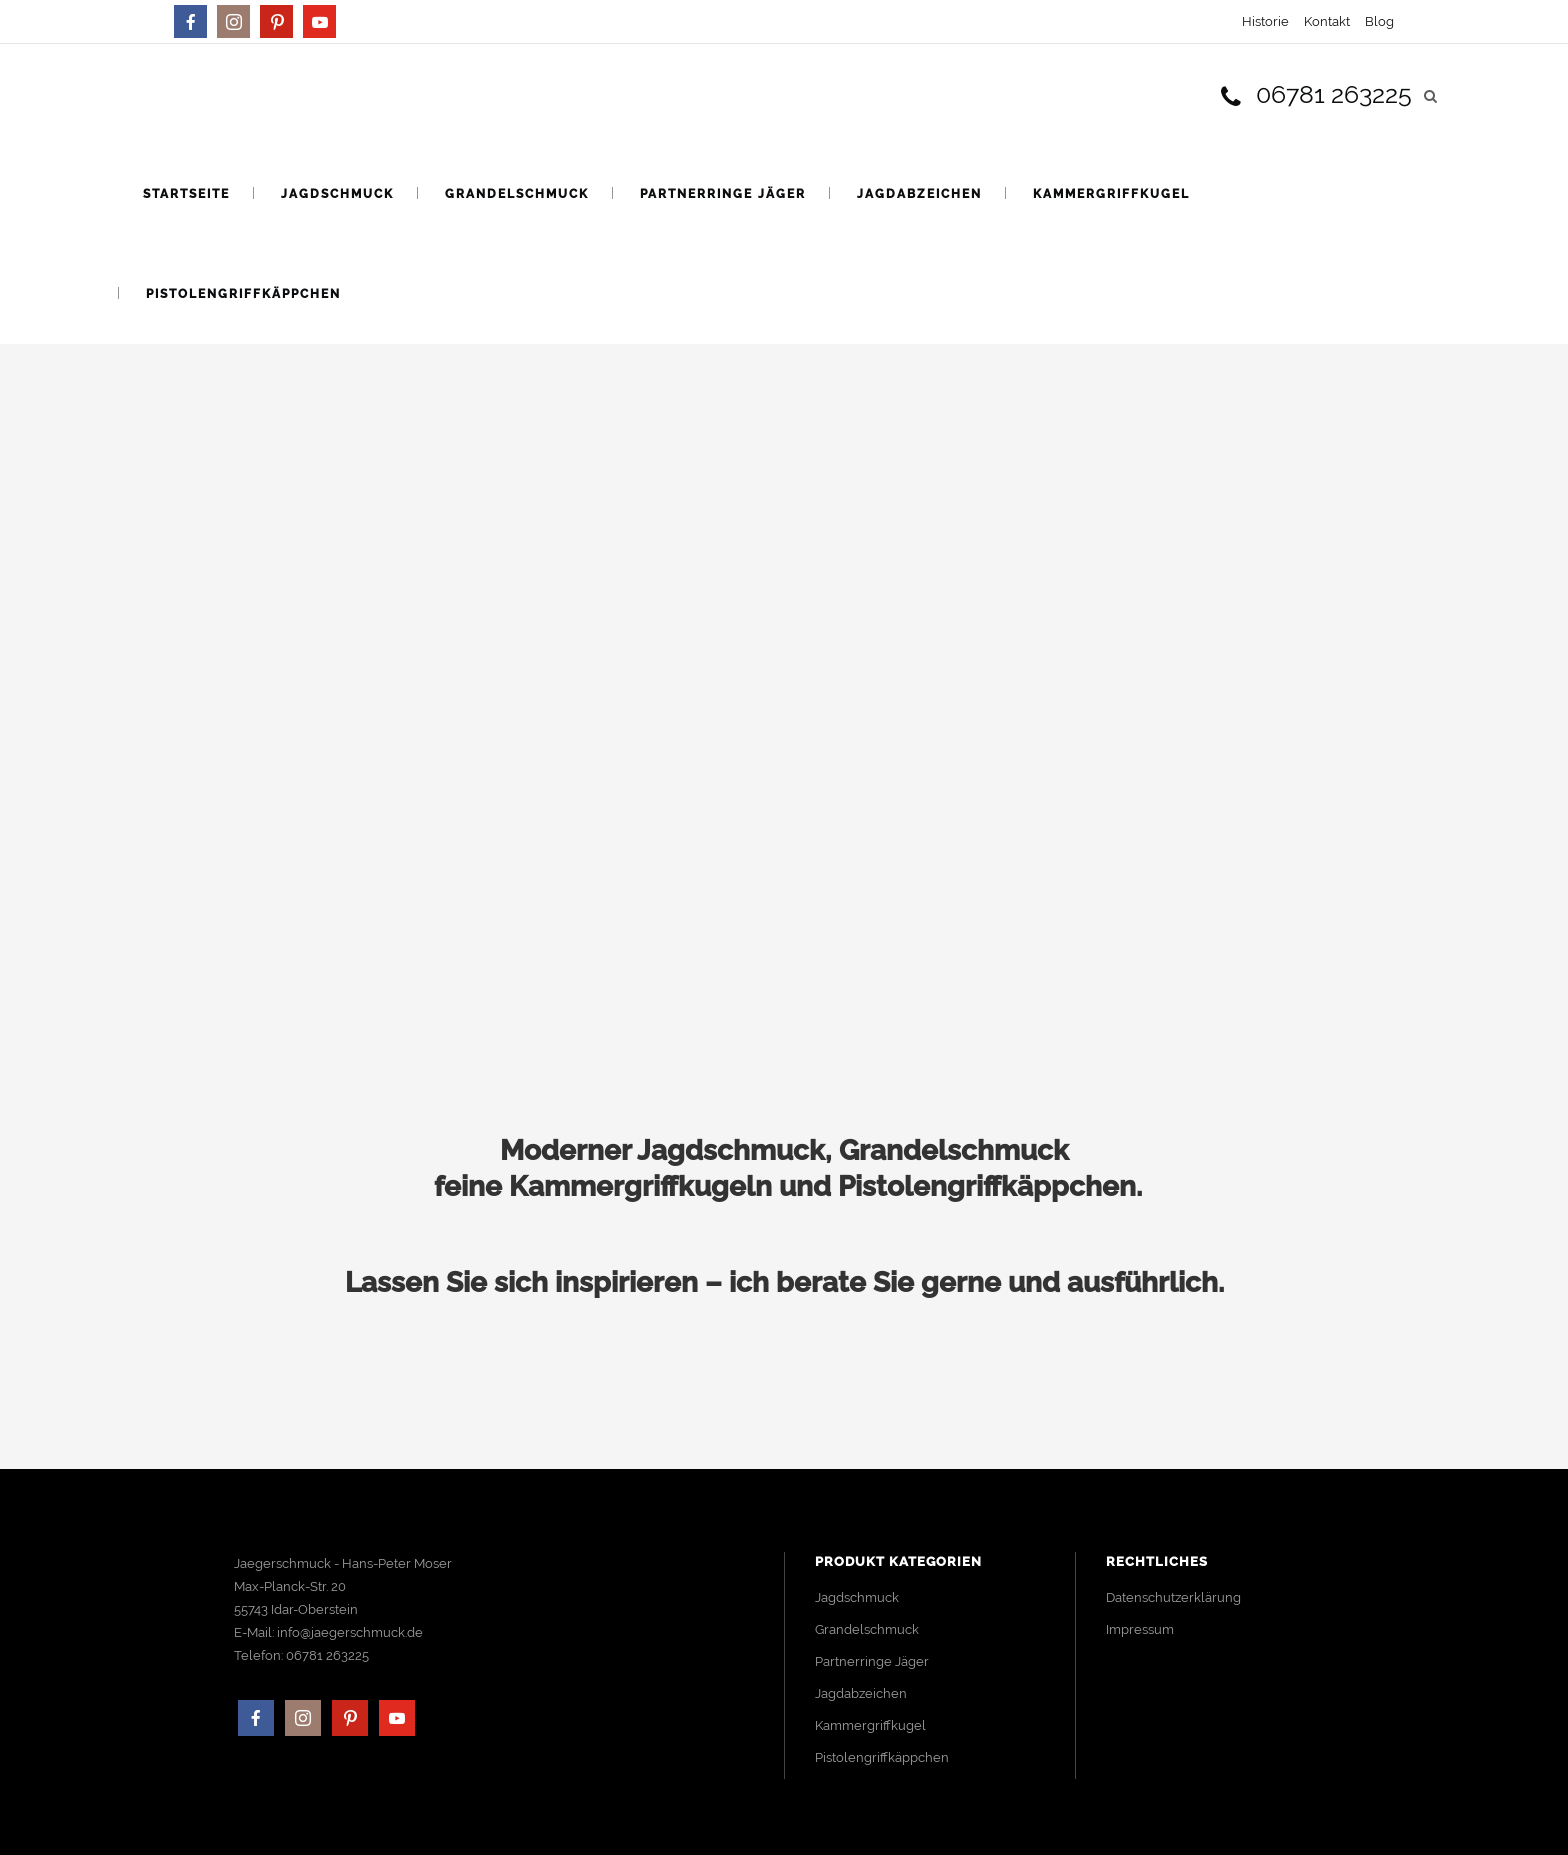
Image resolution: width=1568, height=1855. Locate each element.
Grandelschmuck (867, 1629)
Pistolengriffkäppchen (882, 1757)
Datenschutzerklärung (1173, 1597)
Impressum (1140, 1629)
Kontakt (1327, 21)
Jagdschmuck (857, 1597)
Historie (1265, 21)
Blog (1379, 21)
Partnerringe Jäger (872, 1661)
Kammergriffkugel (870, 1725)
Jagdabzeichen (861, 1693)
